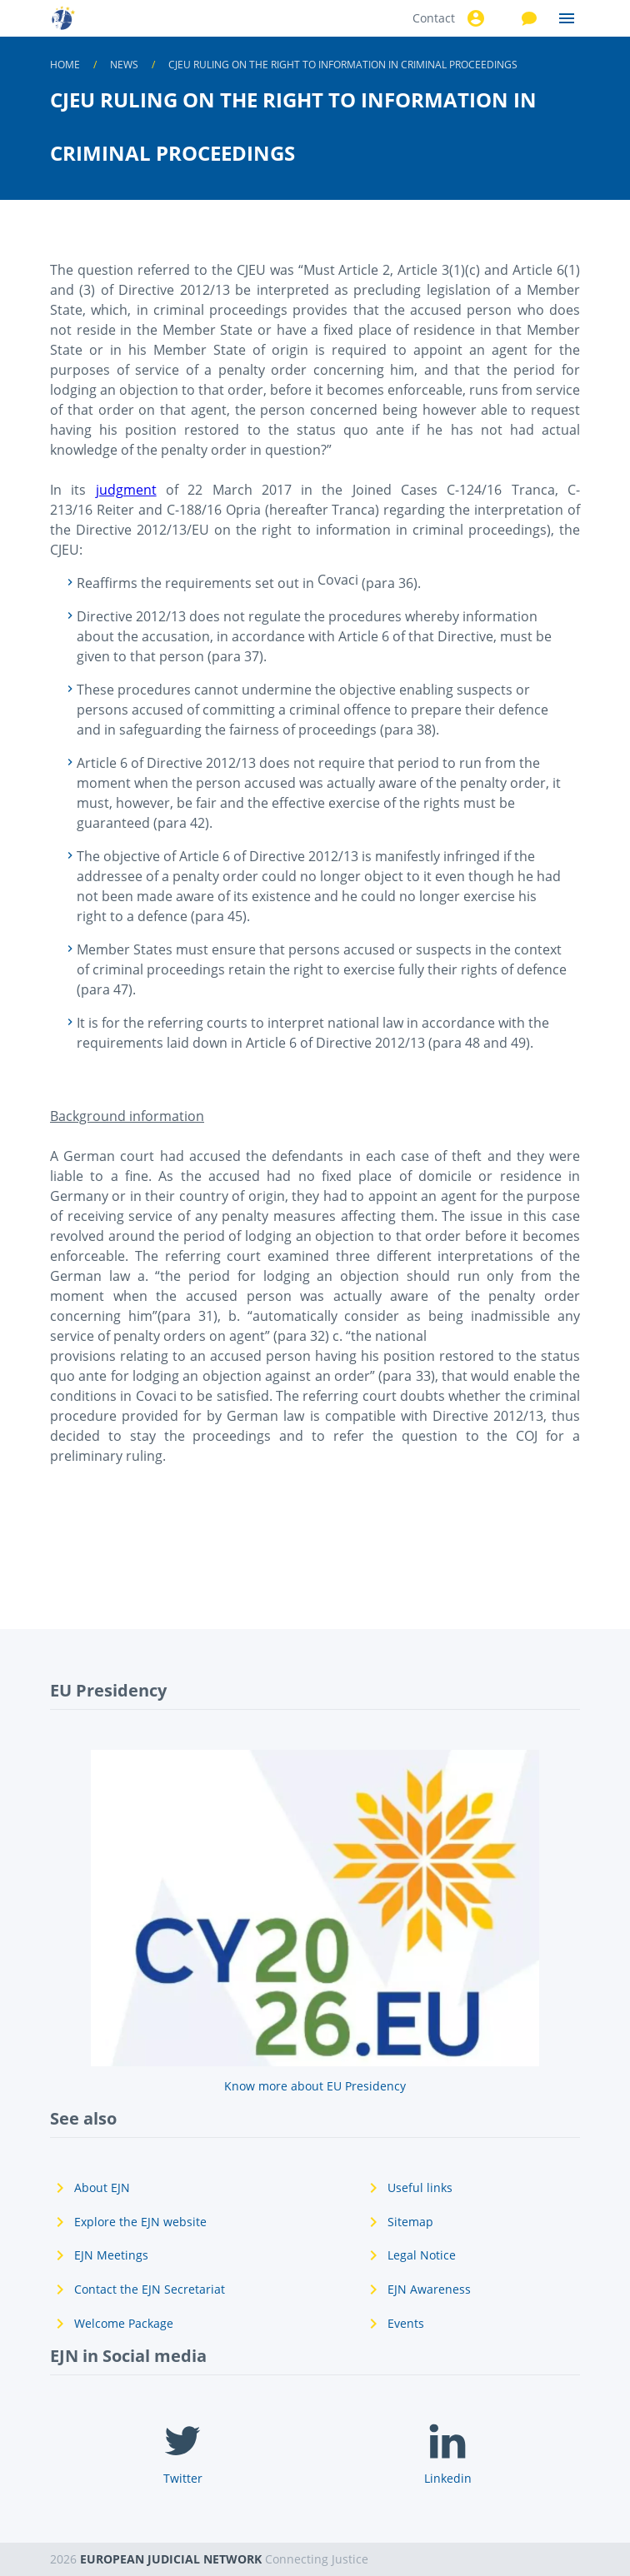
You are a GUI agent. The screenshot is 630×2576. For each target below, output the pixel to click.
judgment (126, 490)
